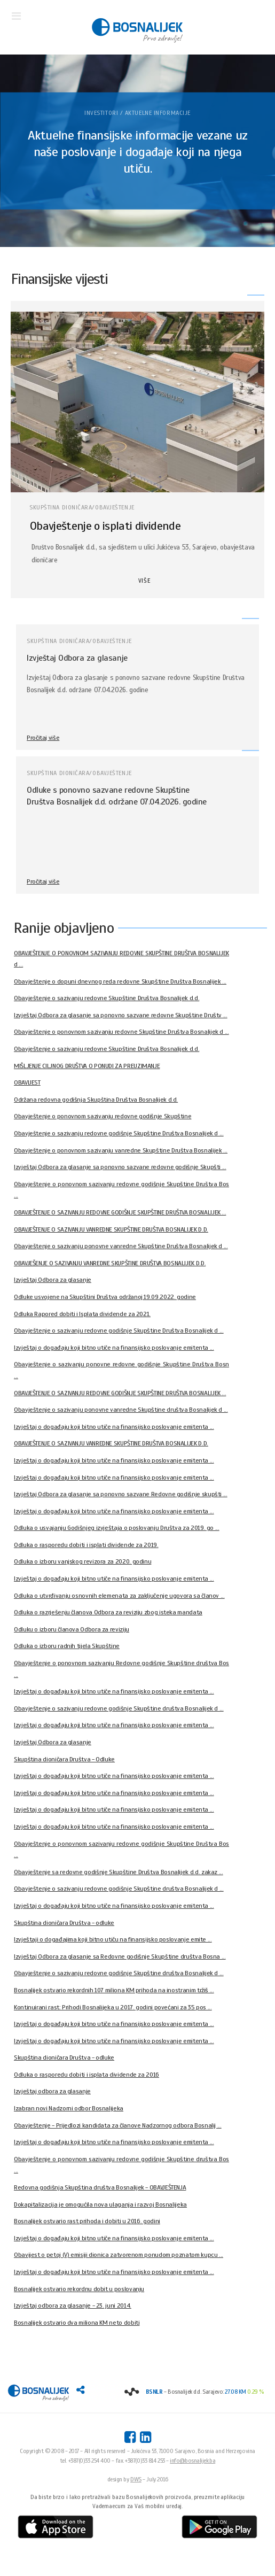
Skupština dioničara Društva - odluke (64, 1923)
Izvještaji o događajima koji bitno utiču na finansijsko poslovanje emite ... (113, 1939)
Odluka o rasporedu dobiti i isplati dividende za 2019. (86, 1545)
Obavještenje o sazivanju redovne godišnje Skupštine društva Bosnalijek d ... (119, 1708)
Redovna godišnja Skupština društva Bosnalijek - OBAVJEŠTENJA (100, 2187)
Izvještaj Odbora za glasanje (77, 658)
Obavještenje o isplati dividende (105, 526)
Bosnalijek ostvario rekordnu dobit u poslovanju (79, 2289)
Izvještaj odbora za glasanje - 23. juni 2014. (72, 2305)
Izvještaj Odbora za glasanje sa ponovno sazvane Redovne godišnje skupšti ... (120, 1494)
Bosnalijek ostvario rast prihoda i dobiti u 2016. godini (87, 2221)
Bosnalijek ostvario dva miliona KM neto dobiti (76, 2322)
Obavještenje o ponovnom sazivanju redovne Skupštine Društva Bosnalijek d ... (121, 1031)
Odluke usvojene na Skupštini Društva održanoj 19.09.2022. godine (105, 1297)
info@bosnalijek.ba (192, 2460)
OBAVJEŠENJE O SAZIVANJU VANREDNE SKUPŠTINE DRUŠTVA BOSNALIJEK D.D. (110, 1263)
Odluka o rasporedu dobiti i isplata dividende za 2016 (86, 2074)
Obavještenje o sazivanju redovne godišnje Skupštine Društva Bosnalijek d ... (119, 1133)
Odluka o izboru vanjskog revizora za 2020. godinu (82, 1561)
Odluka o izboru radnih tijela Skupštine (67, 1646)
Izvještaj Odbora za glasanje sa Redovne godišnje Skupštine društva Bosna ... (120, 1956)
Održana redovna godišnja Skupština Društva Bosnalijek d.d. (96, 1099)
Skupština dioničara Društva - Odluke (64, 1759)
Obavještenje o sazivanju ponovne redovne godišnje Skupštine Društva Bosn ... (121, 1370)
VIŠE (144, 580)
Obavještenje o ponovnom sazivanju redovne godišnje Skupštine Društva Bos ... (121, 1190)
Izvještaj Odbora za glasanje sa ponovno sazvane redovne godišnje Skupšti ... (120, 1167)
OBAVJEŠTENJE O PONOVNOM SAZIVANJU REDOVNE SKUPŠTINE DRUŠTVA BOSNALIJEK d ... (121, 959)
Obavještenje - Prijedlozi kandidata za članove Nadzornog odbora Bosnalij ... (118, 2125)
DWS (136, 2479)
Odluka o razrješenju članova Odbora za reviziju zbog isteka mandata (108, 1612)
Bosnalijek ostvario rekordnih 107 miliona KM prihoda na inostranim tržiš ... (114, 1990)
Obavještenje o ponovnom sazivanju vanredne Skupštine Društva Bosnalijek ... (120, 1150)
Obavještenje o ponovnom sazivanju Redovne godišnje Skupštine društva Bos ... (121, 1668)
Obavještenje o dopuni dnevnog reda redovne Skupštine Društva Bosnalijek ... (120, 981)
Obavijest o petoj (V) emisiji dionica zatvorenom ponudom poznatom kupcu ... (118, 2254)
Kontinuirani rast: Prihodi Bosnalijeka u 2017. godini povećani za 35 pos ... (113, 2007)
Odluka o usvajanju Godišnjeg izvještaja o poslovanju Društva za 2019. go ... (116, 1527)
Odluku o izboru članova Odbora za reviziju (71, 1629)
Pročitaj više (43, 737)
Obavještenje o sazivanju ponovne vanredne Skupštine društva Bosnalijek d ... (121, 1409)
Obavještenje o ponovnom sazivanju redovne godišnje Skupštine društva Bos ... (121, 2165)
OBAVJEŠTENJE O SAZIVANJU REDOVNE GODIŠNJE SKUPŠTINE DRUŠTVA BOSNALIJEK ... (120, 1212)
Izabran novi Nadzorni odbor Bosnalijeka (68, 2108)
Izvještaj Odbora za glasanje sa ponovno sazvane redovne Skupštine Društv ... (120, 1015)
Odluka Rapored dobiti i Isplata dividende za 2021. (82, 1314)
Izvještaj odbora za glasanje (52, 2091)
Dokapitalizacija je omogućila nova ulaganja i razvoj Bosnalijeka (100, 2204)
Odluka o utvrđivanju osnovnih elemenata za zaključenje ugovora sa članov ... (119, 1595)
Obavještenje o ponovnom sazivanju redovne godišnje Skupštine (102, 1116)
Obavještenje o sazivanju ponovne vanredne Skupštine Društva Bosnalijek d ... (121, 1246)
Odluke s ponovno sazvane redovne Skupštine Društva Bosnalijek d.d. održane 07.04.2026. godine (117, 796)
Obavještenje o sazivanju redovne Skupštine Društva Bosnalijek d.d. (106, 998)
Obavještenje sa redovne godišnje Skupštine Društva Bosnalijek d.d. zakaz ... (118, 1872)
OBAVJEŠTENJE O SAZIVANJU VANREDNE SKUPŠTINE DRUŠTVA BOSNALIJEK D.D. (111, 1229)
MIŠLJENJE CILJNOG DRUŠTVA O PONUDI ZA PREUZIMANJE (87, 1066)
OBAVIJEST (27, 1082)
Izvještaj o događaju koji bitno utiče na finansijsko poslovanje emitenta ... (114, 1347)
